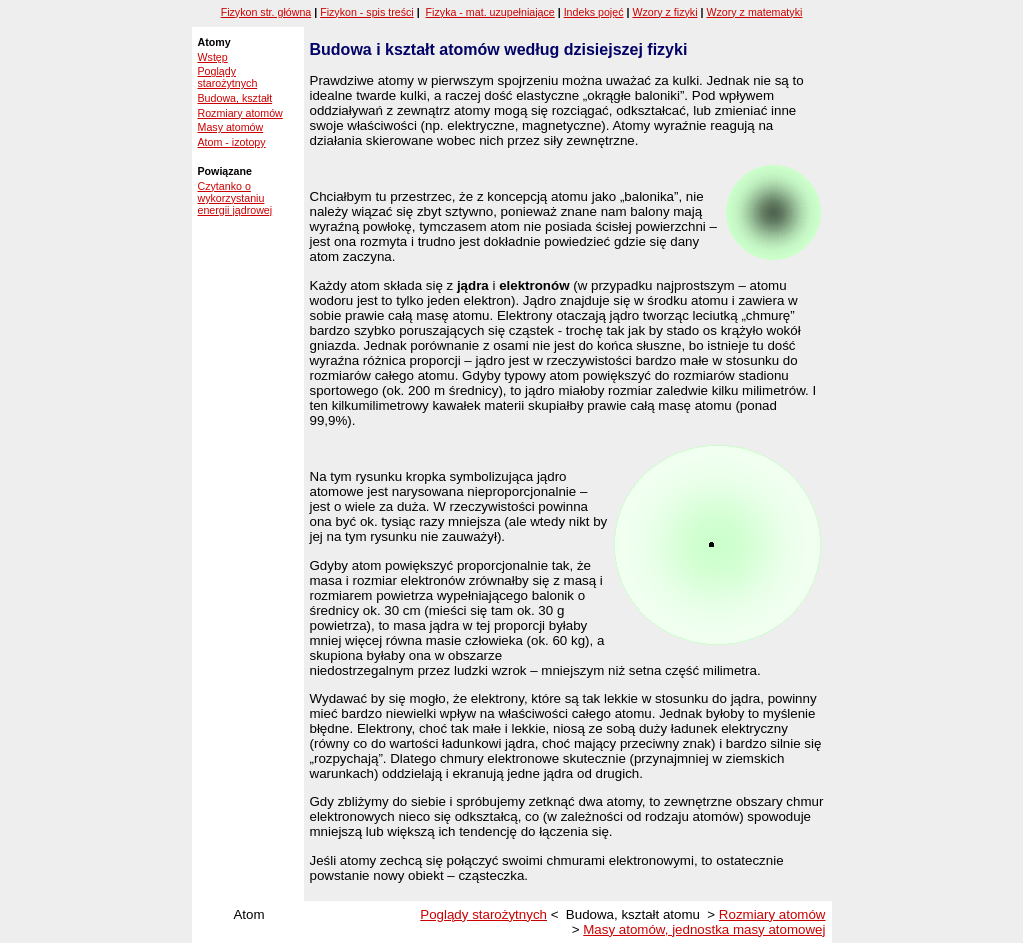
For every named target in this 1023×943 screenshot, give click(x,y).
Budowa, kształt (235, 98)
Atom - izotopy (232, 142)
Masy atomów (231, 127)
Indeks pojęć (594, 12)
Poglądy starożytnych (228, 77)
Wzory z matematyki (754, 12)
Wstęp (213, 57)
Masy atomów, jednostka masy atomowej (704, 929)
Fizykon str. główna (266, 12)
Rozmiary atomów (240, 113)
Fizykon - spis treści (367, 12)
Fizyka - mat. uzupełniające (490, 12)
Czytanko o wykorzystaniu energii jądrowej (235, 198)
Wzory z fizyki (664, 12)
